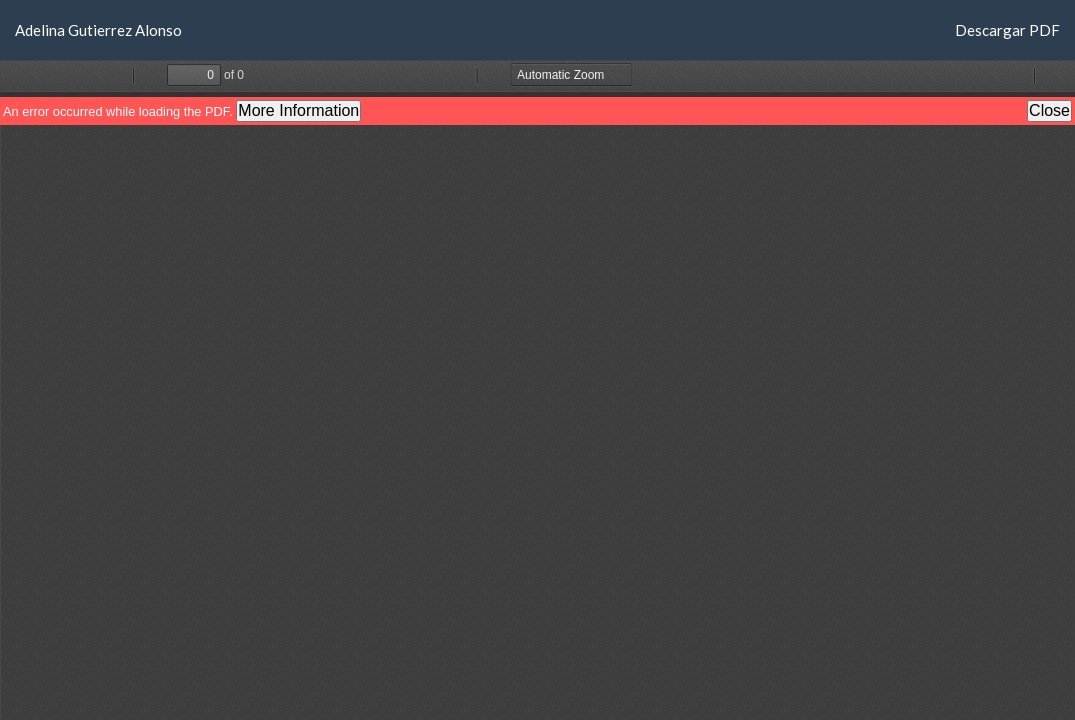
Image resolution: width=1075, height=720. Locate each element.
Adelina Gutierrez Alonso (98, 30)
